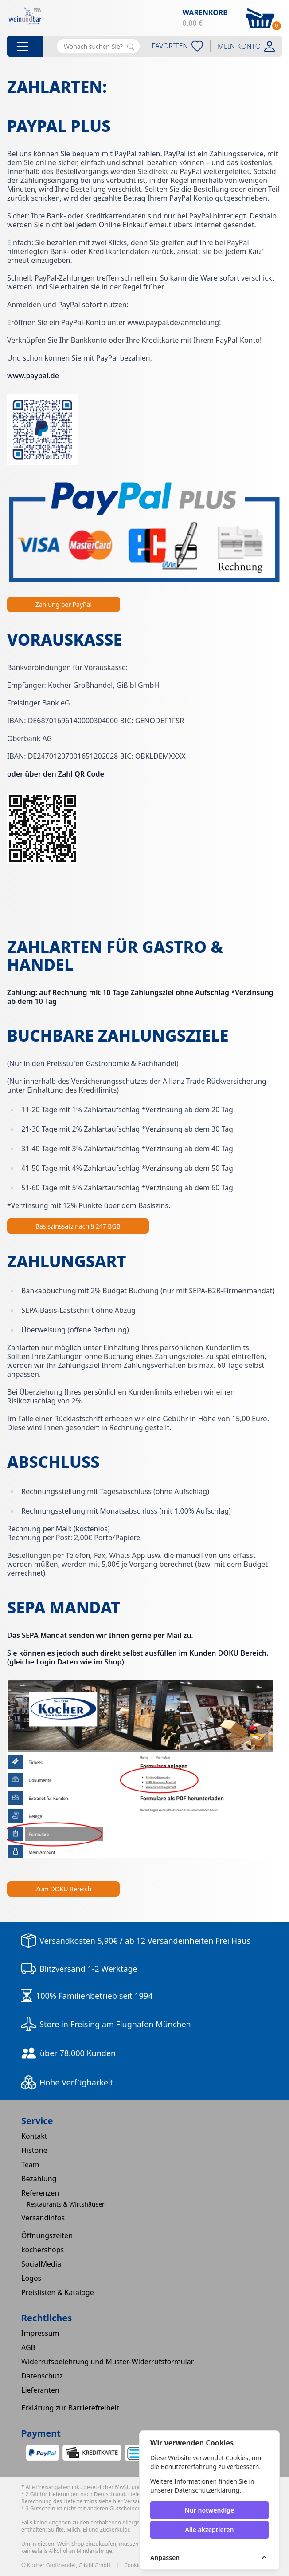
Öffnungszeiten (47, 2235)
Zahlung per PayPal (63, 604)
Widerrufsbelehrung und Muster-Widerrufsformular (107, 2361)
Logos (31, 2278)
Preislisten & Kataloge (57, 2292)
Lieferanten (40, 2390)
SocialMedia (41, 2264)
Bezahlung (38, 2179)
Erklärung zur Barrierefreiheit (70, 2408)
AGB (28, 2347)
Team (30, 2164)
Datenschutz (42, 2376)
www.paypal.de (33, 375)
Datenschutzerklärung (207, 2490)
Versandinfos (43, 2218)
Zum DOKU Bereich (63, 1889)
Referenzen (40, 2193)
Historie (34, 2150)
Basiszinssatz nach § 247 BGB (78, 1226)
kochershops (42, 2250)
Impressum (40, 2333)
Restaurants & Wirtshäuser (66, 2204)
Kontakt (34, 2136)
